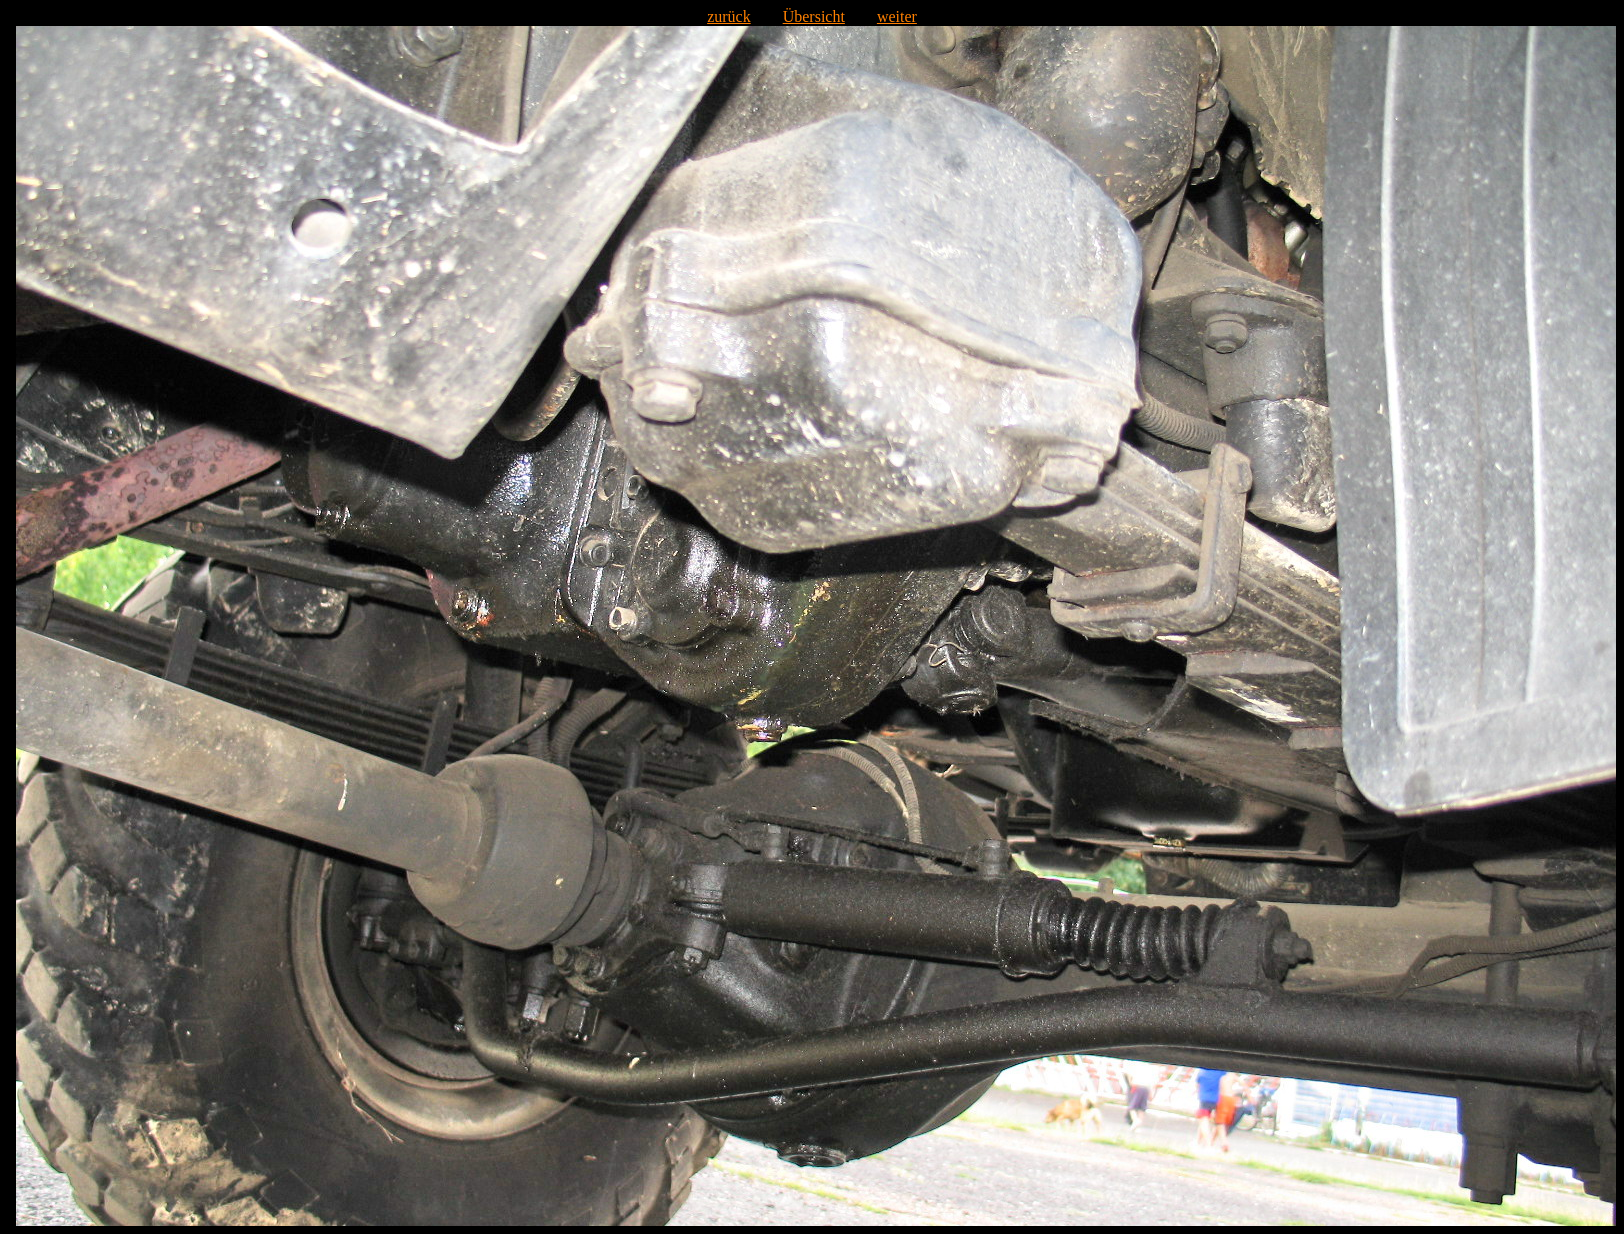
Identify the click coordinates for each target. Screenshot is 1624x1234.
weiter (897, 16)
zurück (729, 16)
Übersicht (814, 16)
